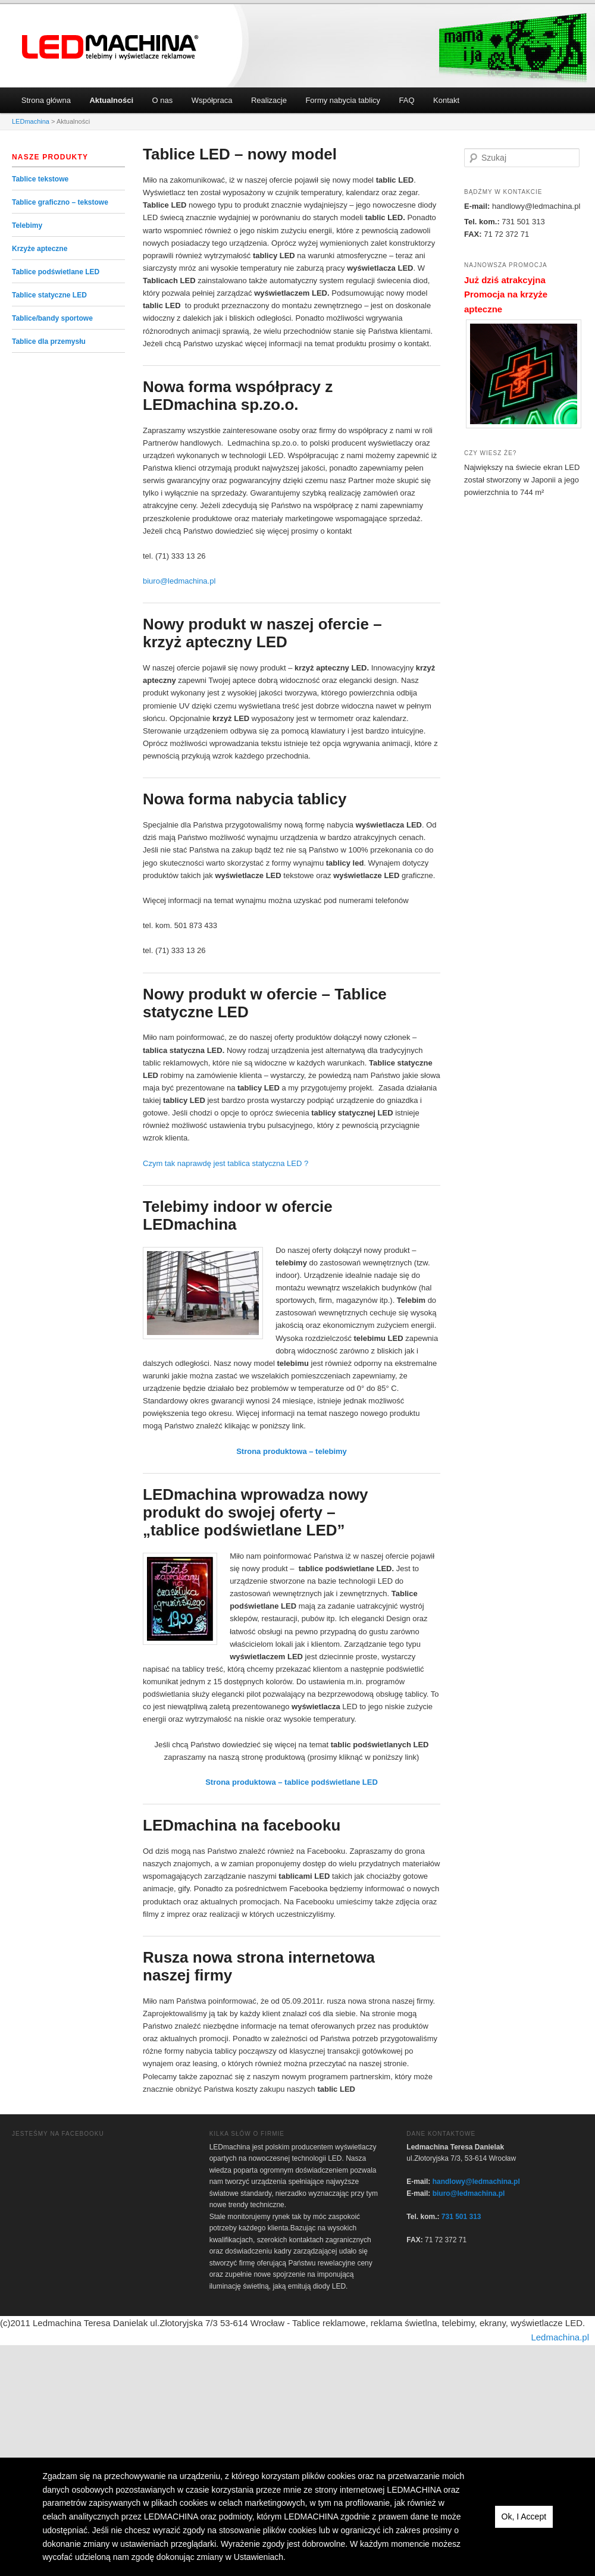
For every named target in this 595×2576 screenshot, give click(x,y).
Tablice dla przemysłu (49, 341)
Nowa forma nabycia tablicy (244, 799)
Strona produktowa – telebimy (291, 1451)
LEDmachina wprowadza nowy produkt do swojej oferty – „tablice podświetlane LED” (255, 1512)
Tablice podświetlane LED (55, 272)
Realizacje (269, 100)
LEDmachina (110, 47)
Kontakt (446, 100)
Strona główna (46, 100)
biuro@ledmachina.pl (179, 580)
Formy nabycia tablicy (342, 100)
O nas (162, 100)
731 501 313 (461, 2217)
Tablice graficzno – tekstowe (60, 202)
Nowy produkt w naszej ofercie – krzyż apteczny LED (262, 633)
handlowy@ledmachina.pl (476, 2181)
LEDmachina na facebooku (241, 1825)
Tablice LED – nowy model (240, 154)
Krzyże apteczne (39, 249)
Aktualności (111, 100)
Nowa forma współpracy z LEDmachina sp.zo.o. (238, 395)
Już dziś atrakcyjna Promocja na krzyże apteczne (505, 294)
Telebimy (27, 225)
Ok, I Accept (524, 2516)
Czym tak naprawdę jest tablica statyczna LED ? (225, 1163)
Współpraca (212, 100)
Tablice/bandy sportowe (52, 318)
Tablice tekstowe (40, 179)
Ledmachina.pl (560, 2337)
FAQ (407, 100)
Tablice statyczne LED (49, 295)
